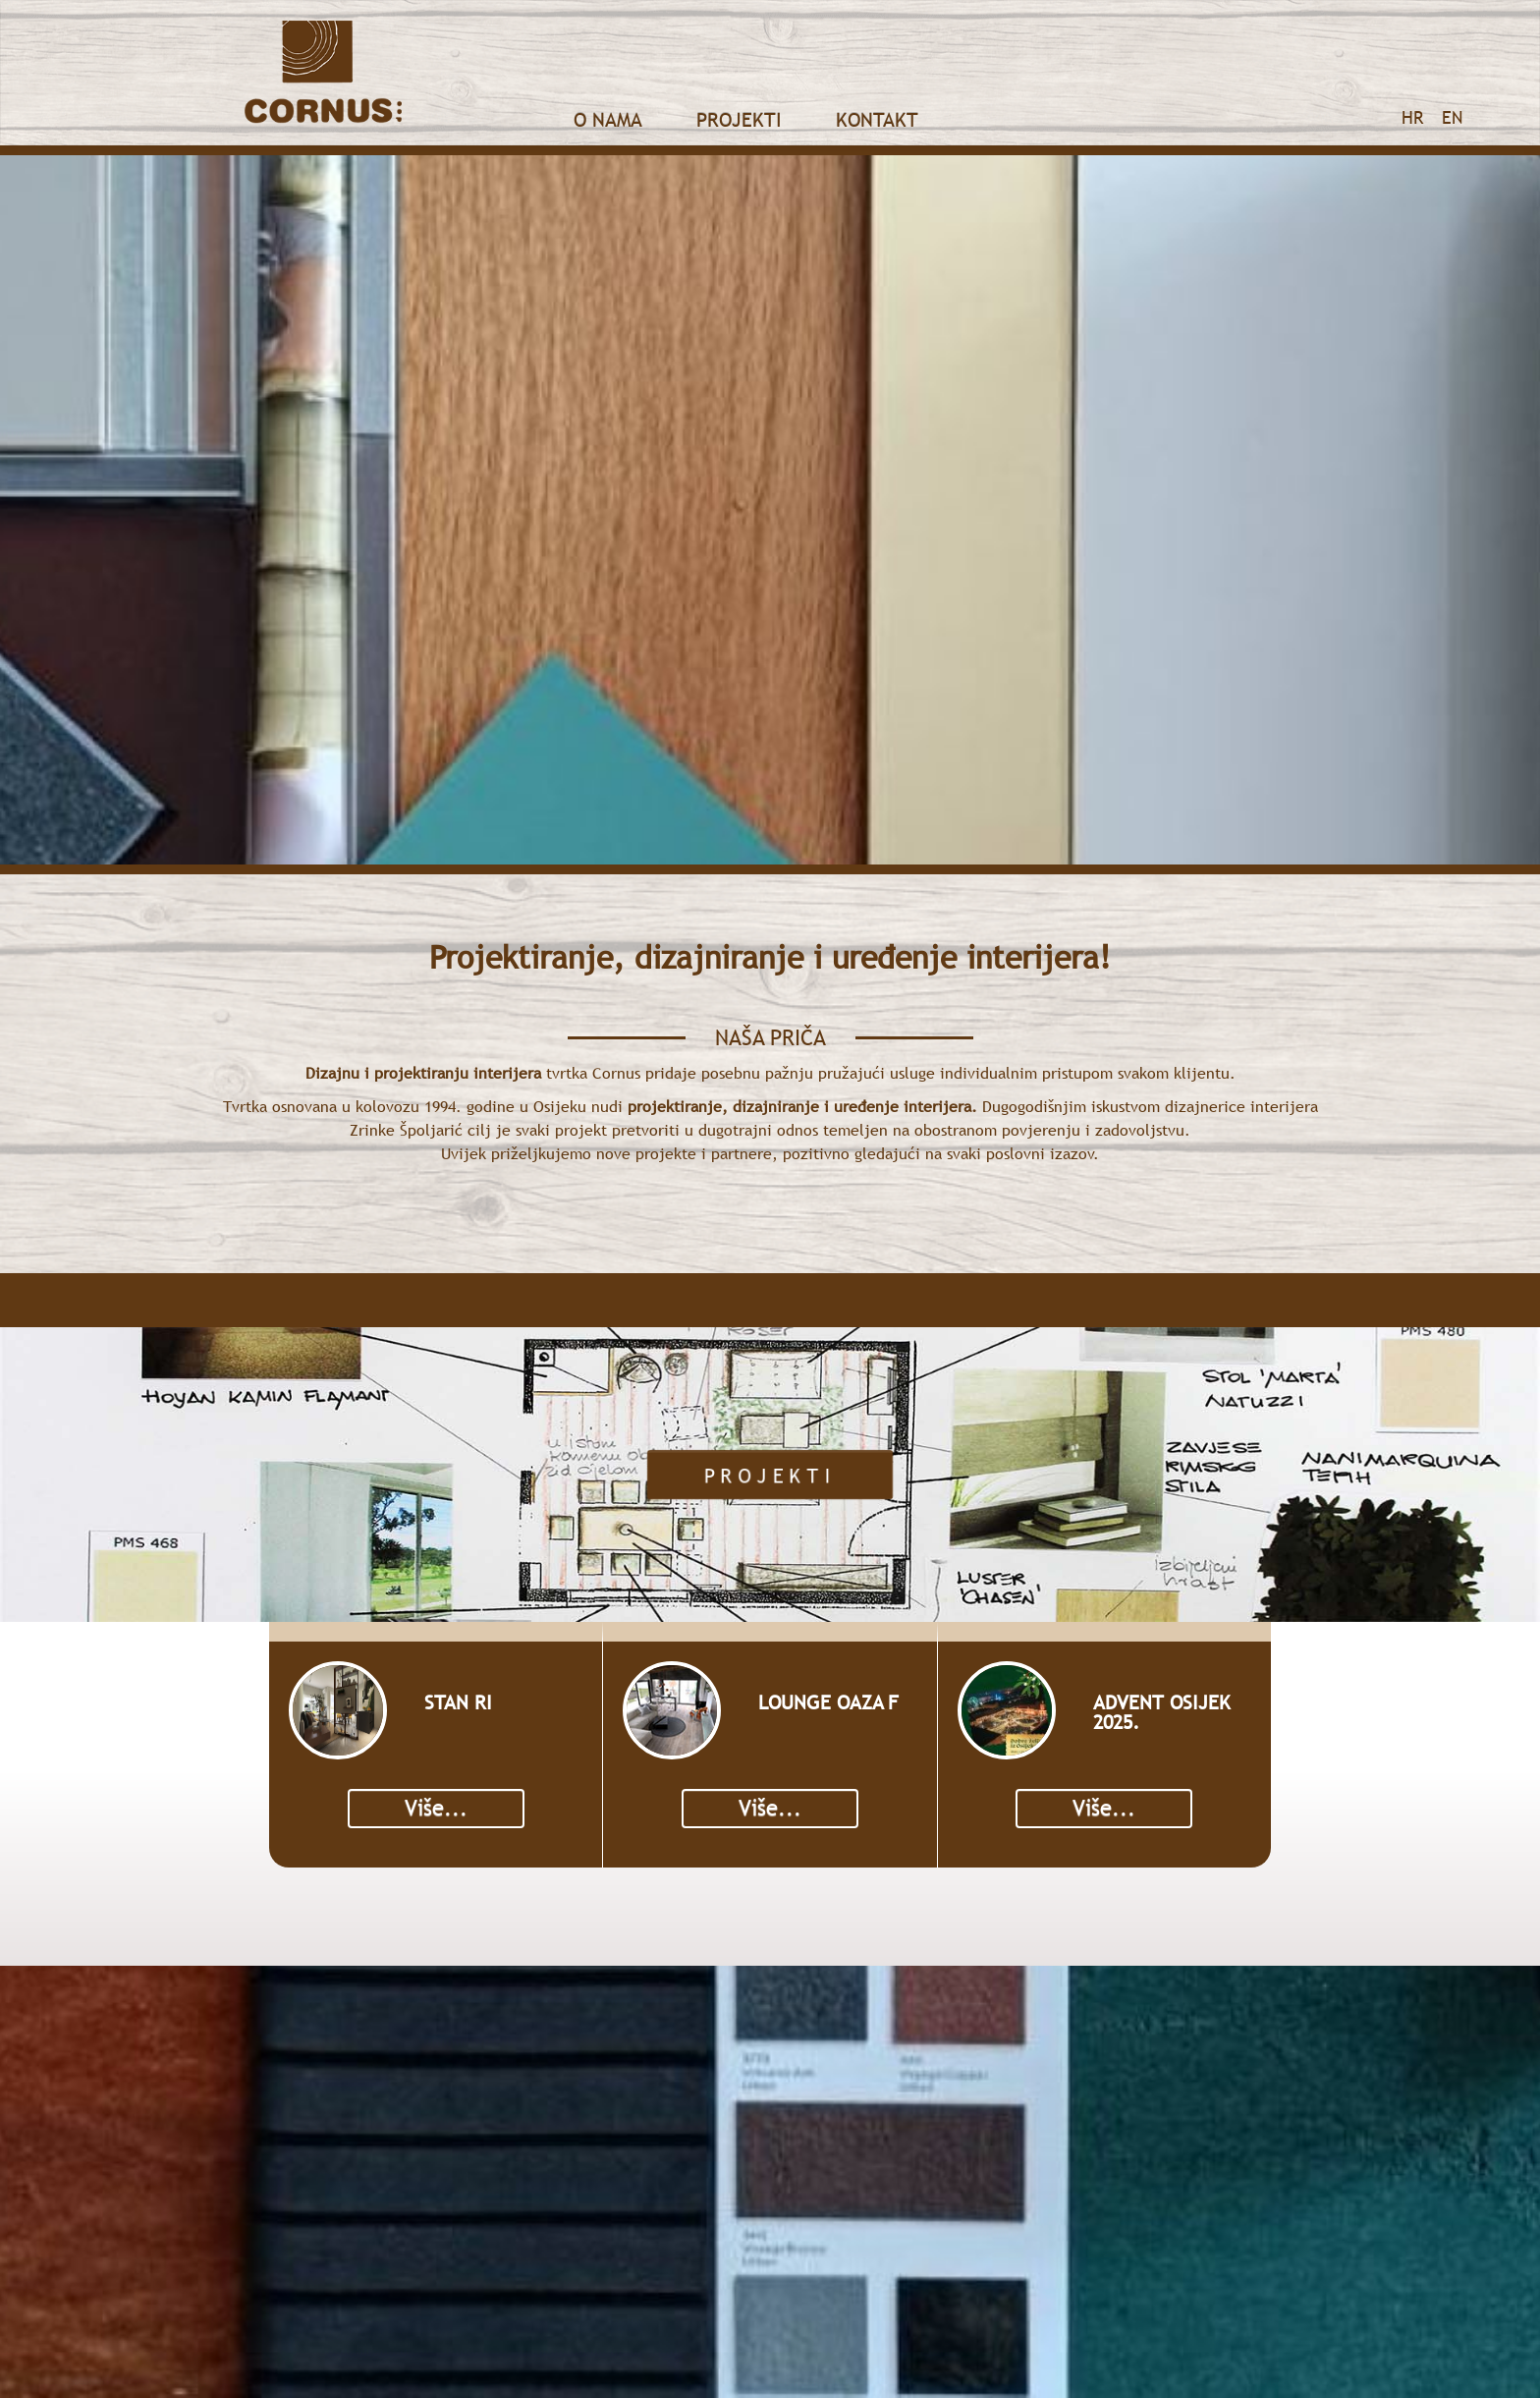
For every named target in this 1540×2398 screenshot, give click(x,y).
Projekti (739, 120)
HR (1412, 117)
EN (1452, 117)
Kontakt (877, 120)
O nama (608, 120)
